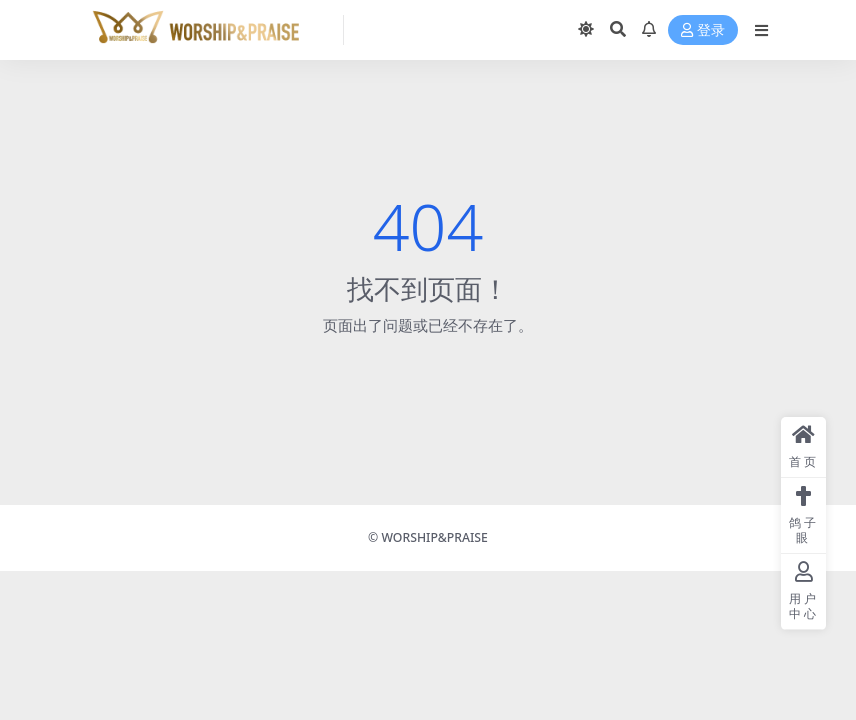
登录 (703, 30)
